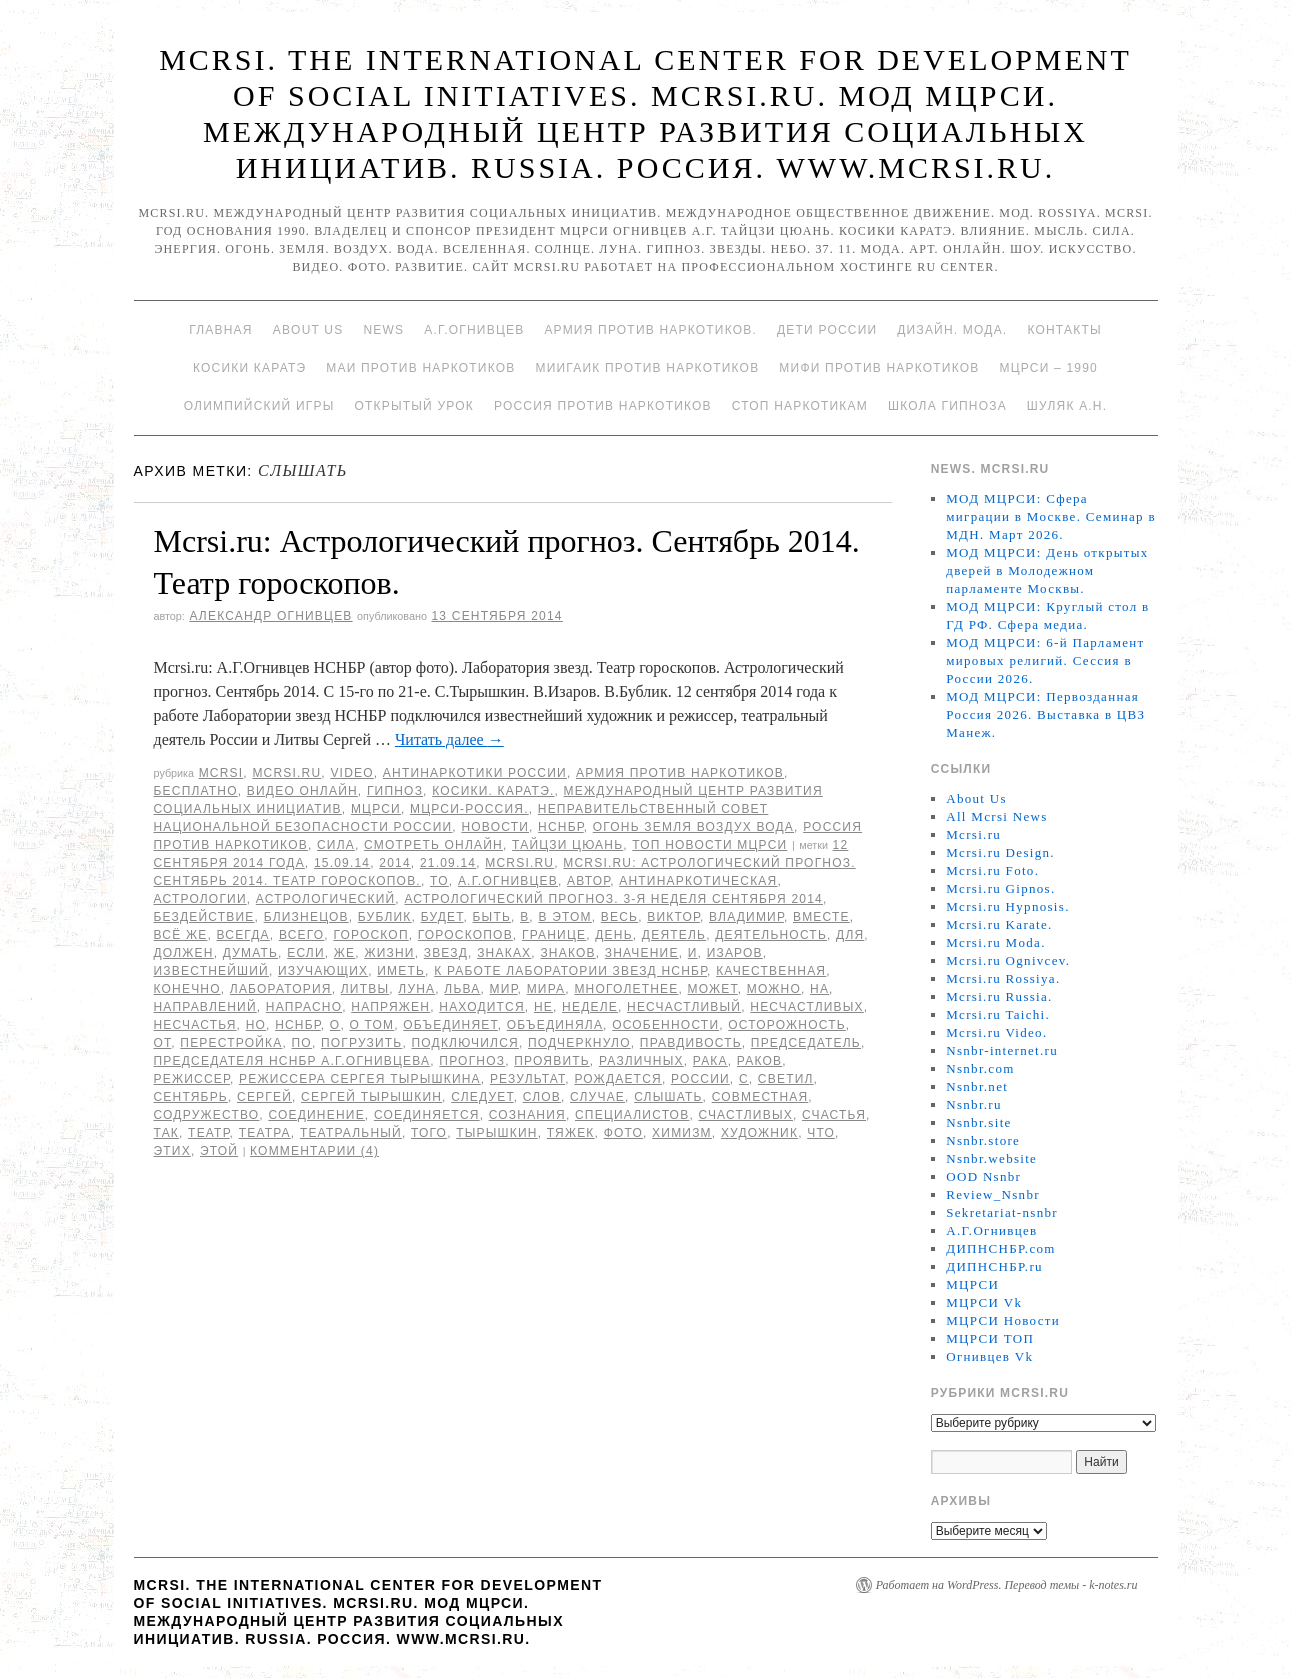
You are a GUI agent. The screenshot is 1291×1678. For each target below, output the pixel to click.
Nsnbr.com (980, 1068)
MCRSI (221, 773)
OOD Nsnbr (983, 1176)
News (383, 330)
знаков (567, 953)
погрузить (361, 1043)
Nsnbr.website (991, 1158)
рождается (618, 1079)
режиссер (192, 1079)
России (700, 1079)
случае (597, 1097)
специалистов (632, 1115)
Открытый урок (413, 406)
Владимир (746, 917)
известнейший (211, 971)
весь (619, 917)
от (163, 1043)
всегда (242, 935)
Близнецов (306, 917)
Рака (710, 1061)
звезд (446, 953)
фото (623, 1133)
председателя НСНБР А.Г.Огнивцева (292, 1061)
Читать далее (449, 739)
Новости (495, 827)
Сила (336, 845)
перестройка (231, 1043)
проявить (552, 1061)
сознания (527, 1115)
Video (351, 773)
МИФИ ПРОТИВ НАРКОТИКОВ (879, 368)
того (429, 1133)
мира (546, 989)
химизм (682, 1133)
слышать (668, 1097)
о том (371, 1025)
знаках (504, 953)
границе (554, 935)
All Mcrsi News (996, 816)
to (439, 881)
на (819, 989)
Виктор (673, 917)
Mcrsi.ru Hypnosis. (1007, 906)
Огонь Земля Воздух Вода (693, 827)
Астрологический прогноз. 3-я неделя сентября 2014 (613, 899)
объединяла (555, 1025)
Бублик (385, 917)
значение (642, 953)
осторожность (787, 1025)
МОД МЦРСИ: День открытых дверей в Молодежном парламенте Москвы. (1047, 570)
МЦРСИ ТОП (990, 1338)
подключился (464, 1043)
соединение (316, 1115)
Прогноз (472, 1061)
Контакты (1064, 330)
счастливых (745, 1115)
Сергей (264, 1097)
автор (588, 881)
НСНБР (561, 827)
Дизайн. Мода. (952, 330)
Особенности (665, 1025)
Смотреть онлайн (433, 845)
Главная (220, 330)
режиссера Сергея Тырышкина (360, 1079)
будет (442, 917)
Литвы (365, 989)
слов (542, 1097)
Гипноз (395, 791)
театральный (351, 1133)
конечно (187, 989)
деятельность (771, 935)
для (850, 935)
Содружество (207, 1115)
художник (759, 1133)
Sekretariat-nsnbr (1002, 1212)
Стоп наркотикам (800, 406)
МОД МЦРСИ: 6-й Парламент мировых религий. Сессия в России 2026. (1045, 660)
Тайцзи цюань (567, 845)
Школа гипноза (947, 406)
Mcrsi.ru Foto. (992, 870)
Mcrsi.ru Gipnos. (1000, 888)
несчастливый (684, 1007)
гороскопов (465, 935)
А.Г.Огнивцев (474, 330)
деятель (674, 935)
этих (172, 1151)
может (713, 989)
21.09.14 (448, 863)
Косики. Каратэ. (493, 791)
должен (184, 953)
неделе (590, 1007)
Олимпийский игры (259, 406)
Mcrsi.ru (286, 773)
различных (641, 1061)
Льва (462, 989)
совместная (760, 1097)
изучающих (323, 971)
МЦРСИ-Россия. (469, 809)
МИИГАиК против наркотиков (647, 368)
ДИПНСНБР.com (1000, 1248)
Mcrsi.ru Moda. (995, 942)
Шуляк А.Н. (1067, 406)
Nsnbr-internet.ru (1002, 1050)
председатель (806, 1043)
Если (306, 953)
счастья (834, 1115)
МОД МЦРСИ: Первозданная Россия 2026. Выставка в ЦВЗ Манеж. (1045, 714)
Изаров (735, 953)
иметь (401, 971)
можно (774, 989)
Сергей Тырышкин (371, 1097)
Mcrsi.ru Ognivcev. (1008, 960)
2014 (395, 863)
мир (504, 989)
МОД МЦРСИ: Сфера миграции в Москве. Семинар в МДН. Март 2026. (1051, 516)
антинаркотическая (698, 881)
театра (265, 1133)
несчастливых (807, 1007)
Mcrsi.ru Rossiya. (1003, 978)
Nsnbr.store (983, 1140)
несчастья (195, 1025)
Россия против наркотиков (603, 406)
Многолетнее (626, 989)
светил (786, 1079)
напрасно (304, 1007)
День (613, 935)
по (302, 1043)
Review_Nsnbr (993, 1194)
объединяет (450, 1025)
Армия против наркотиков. (650, 330)
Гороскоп (370, 935)
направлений (205, 1007)
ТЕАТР (208, 1133)
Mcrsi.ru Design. (1000, 852)
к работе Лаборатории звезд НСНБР (570, 971)
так (167, 1133)
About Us (308, 330)
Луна (416, 989)
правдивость (691, 1043)
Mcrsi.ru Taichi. (998, 1014)
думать (250, 953)
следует (482, 1097)
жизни (389, 953)
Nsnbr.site (978, 1122)
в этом (564, 917)
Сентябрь (191, 1097)
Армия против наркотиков (680, 773)
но (256, 1025)
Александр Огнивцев (270, 616)
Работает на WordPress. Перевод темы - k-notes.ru (1007, 1585)
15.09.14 (342, 863)
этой (219, 1151)
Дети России (827, 330)
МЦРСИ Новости (1003, 1320)
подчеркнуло (579, 1043)
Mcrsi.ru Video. (996, 1032)
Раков (759, 1061)
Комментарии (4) (314, 1151)
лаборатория (281, 989)
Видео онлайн (302, 791)
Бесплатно (196, 791)
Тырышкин (496, 1133)
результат (527, 1079)
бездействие (204, 917)
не (543, 1007)
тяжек (571, 1133)
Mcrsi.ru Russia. (999, 996)
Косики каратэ (249, 368)
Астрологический (326, 899)
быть (492, 917)
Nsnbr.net (977, 1086)
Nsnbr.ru (974, 1104)
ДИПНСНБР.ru (994, 1266)
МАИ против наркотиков (420, 368)
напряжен (390, 1007)
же (344, 953)
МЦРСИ (376, 809)
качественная (771, 971)
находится (482, 1007)
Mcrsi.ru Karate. (999, 924)
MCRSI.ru (519, 863)
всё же (181, 935)
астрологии (200, 899)
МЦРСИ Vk (984, 1302)
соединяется (427, 1115)
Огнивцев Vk (989, 1356)
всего (301, 935)
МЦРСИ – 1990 (1048, 368)
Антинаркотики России (475, 773)
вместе (821, 917)
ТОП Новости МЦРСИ (709, 845)
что (821, 1133)
